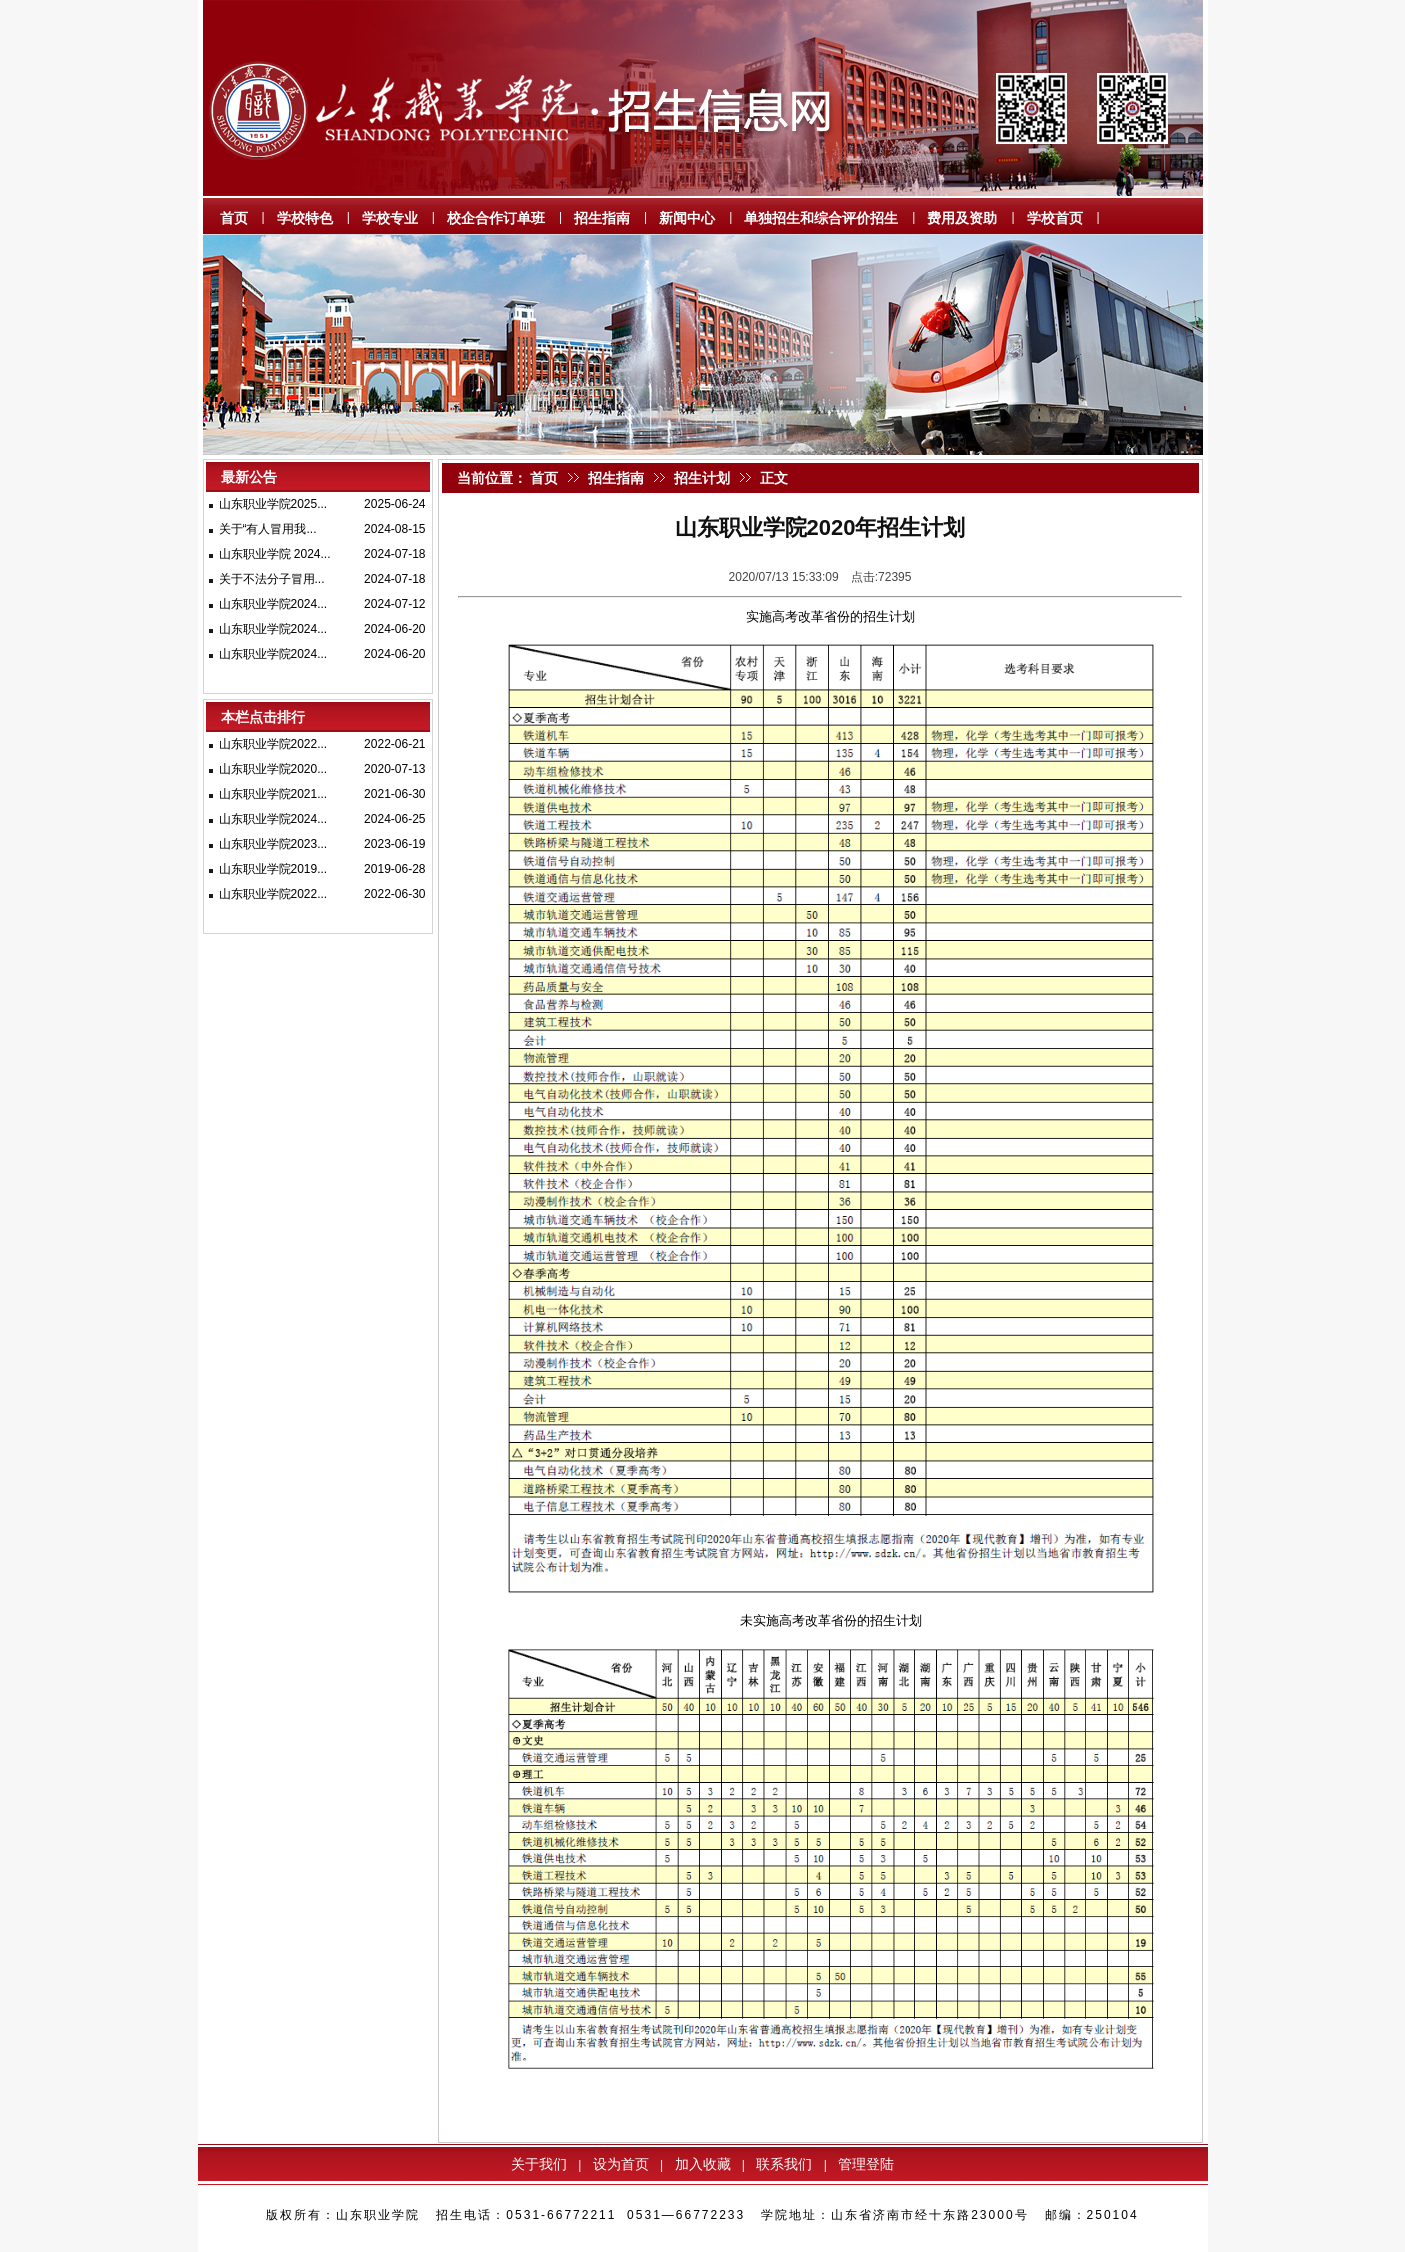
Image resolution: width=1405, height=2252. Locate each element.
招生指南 (602, 218)
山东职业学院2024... (273, 604)
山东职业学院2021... (273, 794)
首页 (234, 218)
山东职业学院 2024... (275, 554)
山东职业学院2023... (273, 844)
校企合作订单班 (496, 218)
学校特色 (305, 218)
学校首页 (1055, 218)
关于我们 (539, 2164)
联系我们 (784, 2164)
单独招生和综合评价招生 (821, 218)
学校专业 (390, 218)
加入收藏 (703, 2164)
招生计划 (702, 478)
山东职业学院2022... (273, 744)
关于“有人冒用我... (268, 529)
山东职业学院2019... (273, 869)
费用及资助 (962, 218)
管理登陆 (866, 2164)
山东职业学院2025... (273, 504)
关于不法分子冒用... (272, 579)
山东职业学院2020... (273, 769)
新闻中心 (687, 218)
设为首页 (621, 2164)
